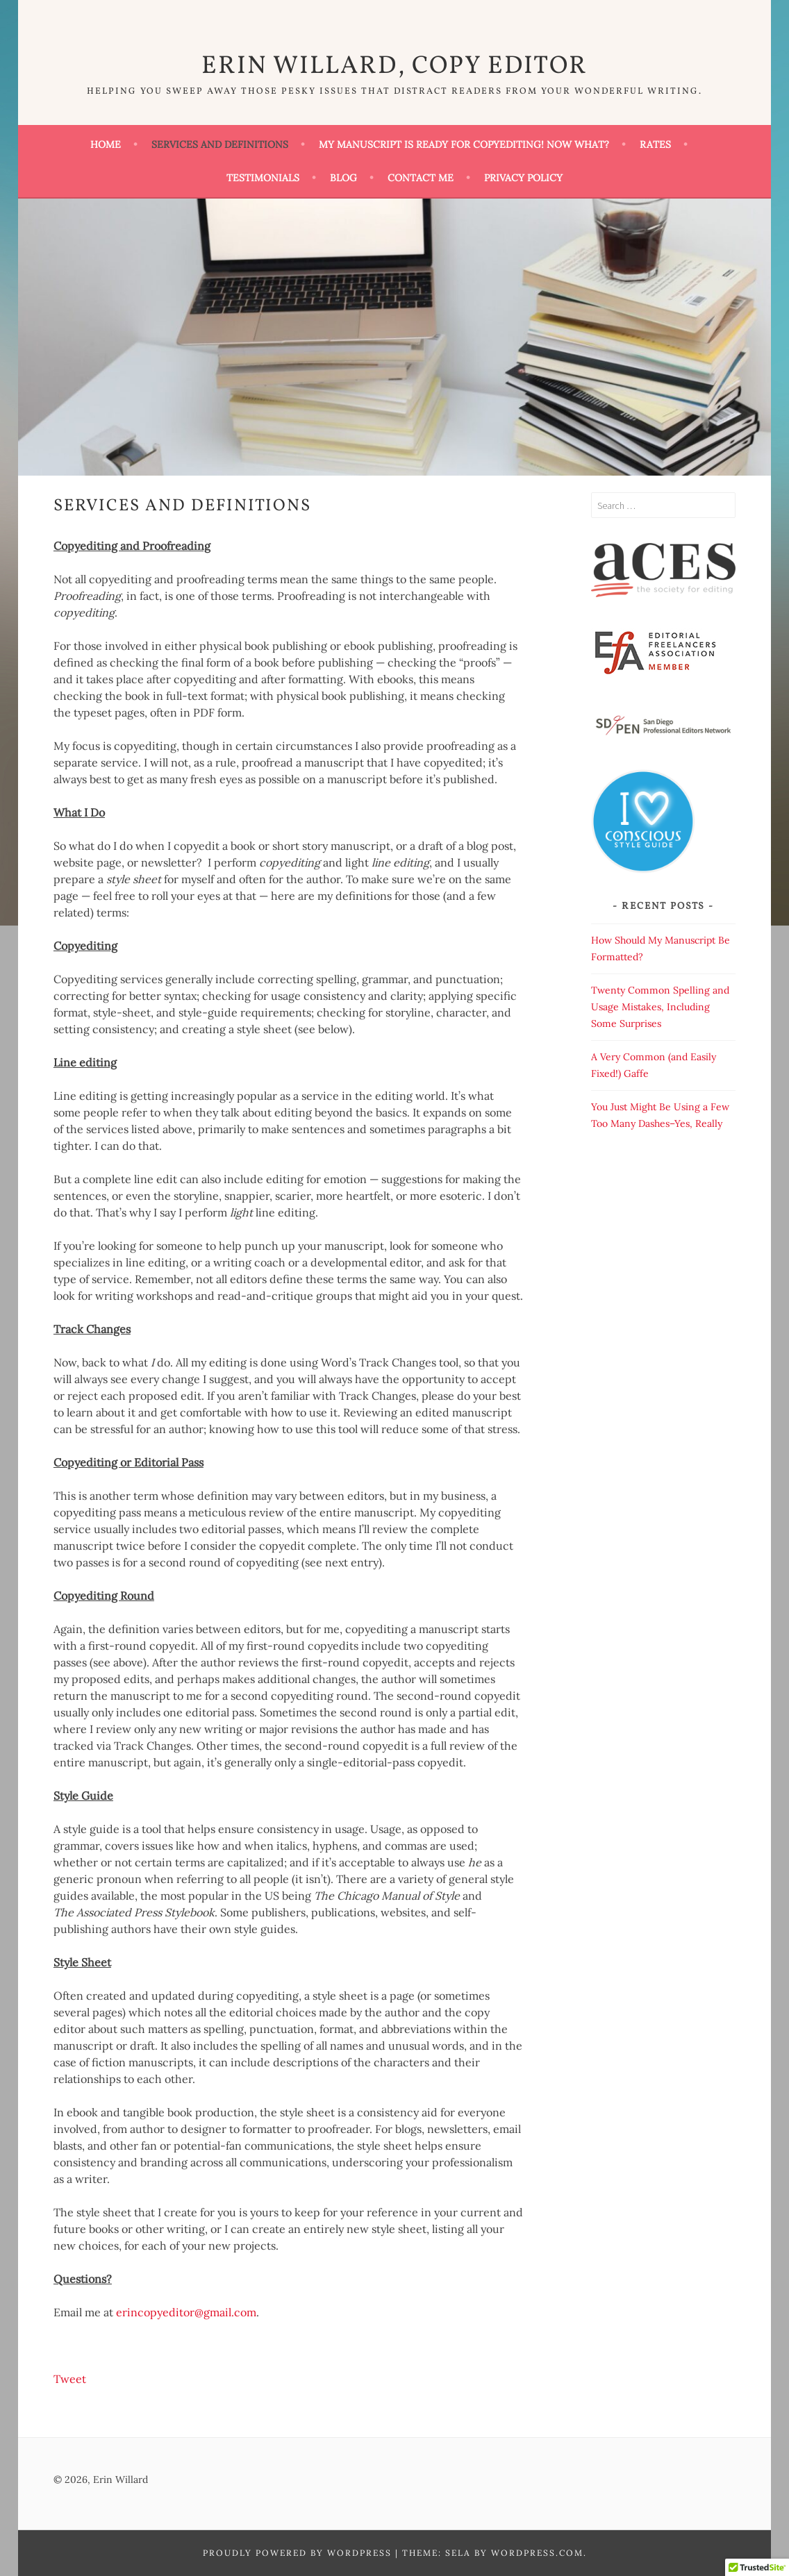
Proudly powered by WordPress (297, 2553)
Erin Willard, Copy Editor (394, 66)
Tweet (69, 2379)
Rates (655, 144)
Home (105, 144)
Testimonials (262, 178)
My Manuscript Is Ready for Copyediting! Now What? (464, 144)
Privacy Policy (523, 178)
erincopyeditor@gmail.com (186, 2312)
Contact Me (421, 178)
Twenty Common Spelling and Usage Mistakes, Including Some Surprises (660, 1007)
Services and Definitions (219, 144)
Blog (343, 178)
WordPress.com (537, 2553)
